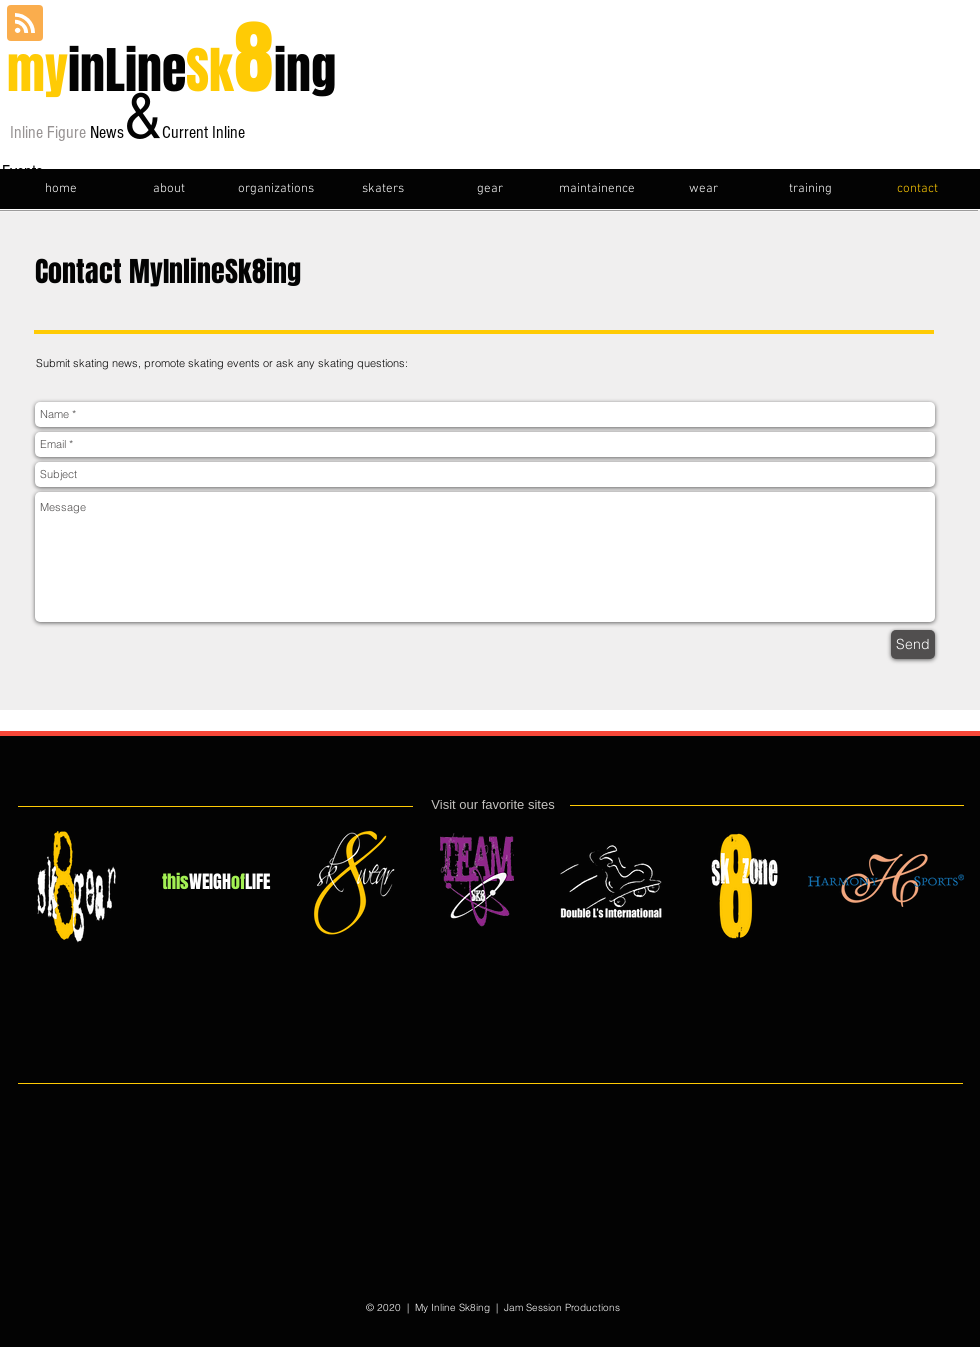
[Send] (913, 644)
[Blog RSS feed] (25, 24)
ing (305, 70)
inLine (120, 70)
